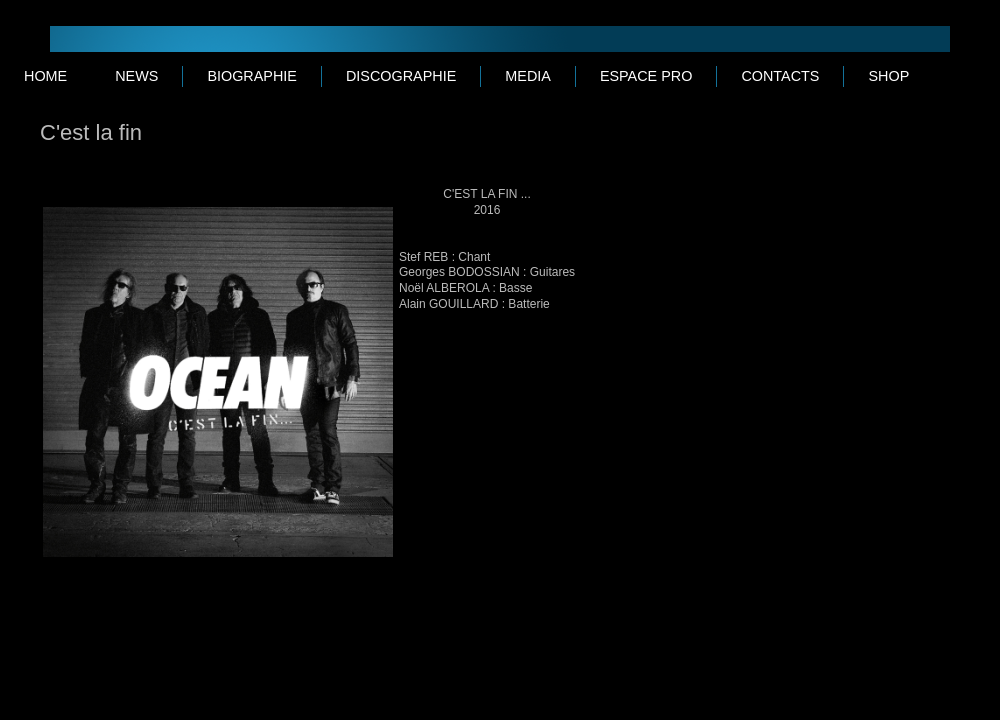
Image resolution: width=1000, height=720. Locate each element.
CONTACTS (780, 76)
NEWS (136, 76)
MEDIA (528, 76)
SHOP (888, 76)
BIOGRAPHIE (252, 76)
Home (45, 76)
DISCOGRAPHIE (401, 76)
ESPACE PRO (646, 76)
